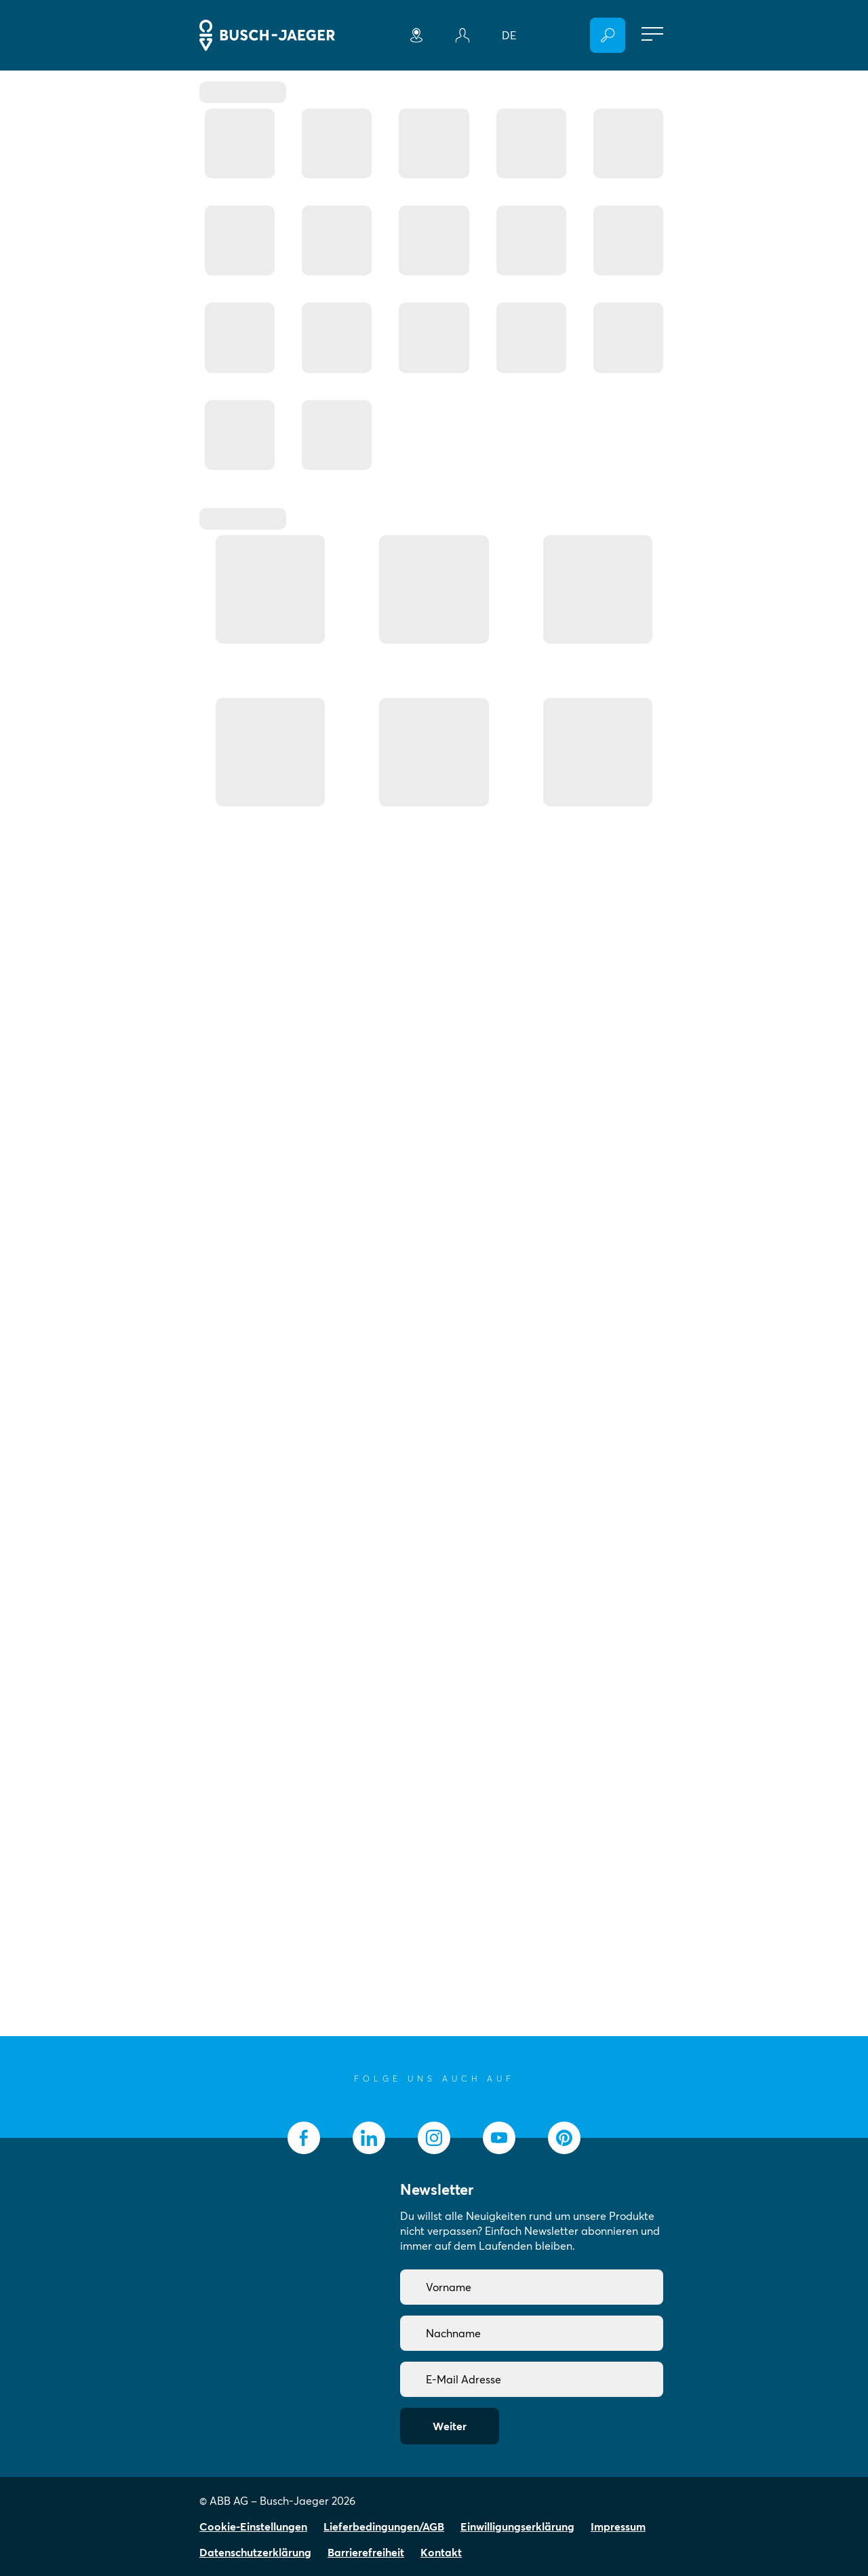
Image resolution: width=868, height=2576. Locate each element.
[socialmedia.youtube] (499, 2138)
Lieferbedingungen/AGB (383, 2526)
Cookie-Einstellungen (253, 2526)
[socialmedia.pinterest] (564, 2138)
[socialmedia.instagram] (434, 2138)
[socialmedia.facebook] (304, 2138)
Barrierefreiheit (366, 2552)
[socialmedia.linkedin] (369, 2138)
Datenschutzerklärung (255, 2552)
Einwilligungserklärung (517, 2526)
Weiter (450, 2426)
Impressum (618, 2526)
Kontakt (441, 2552)
